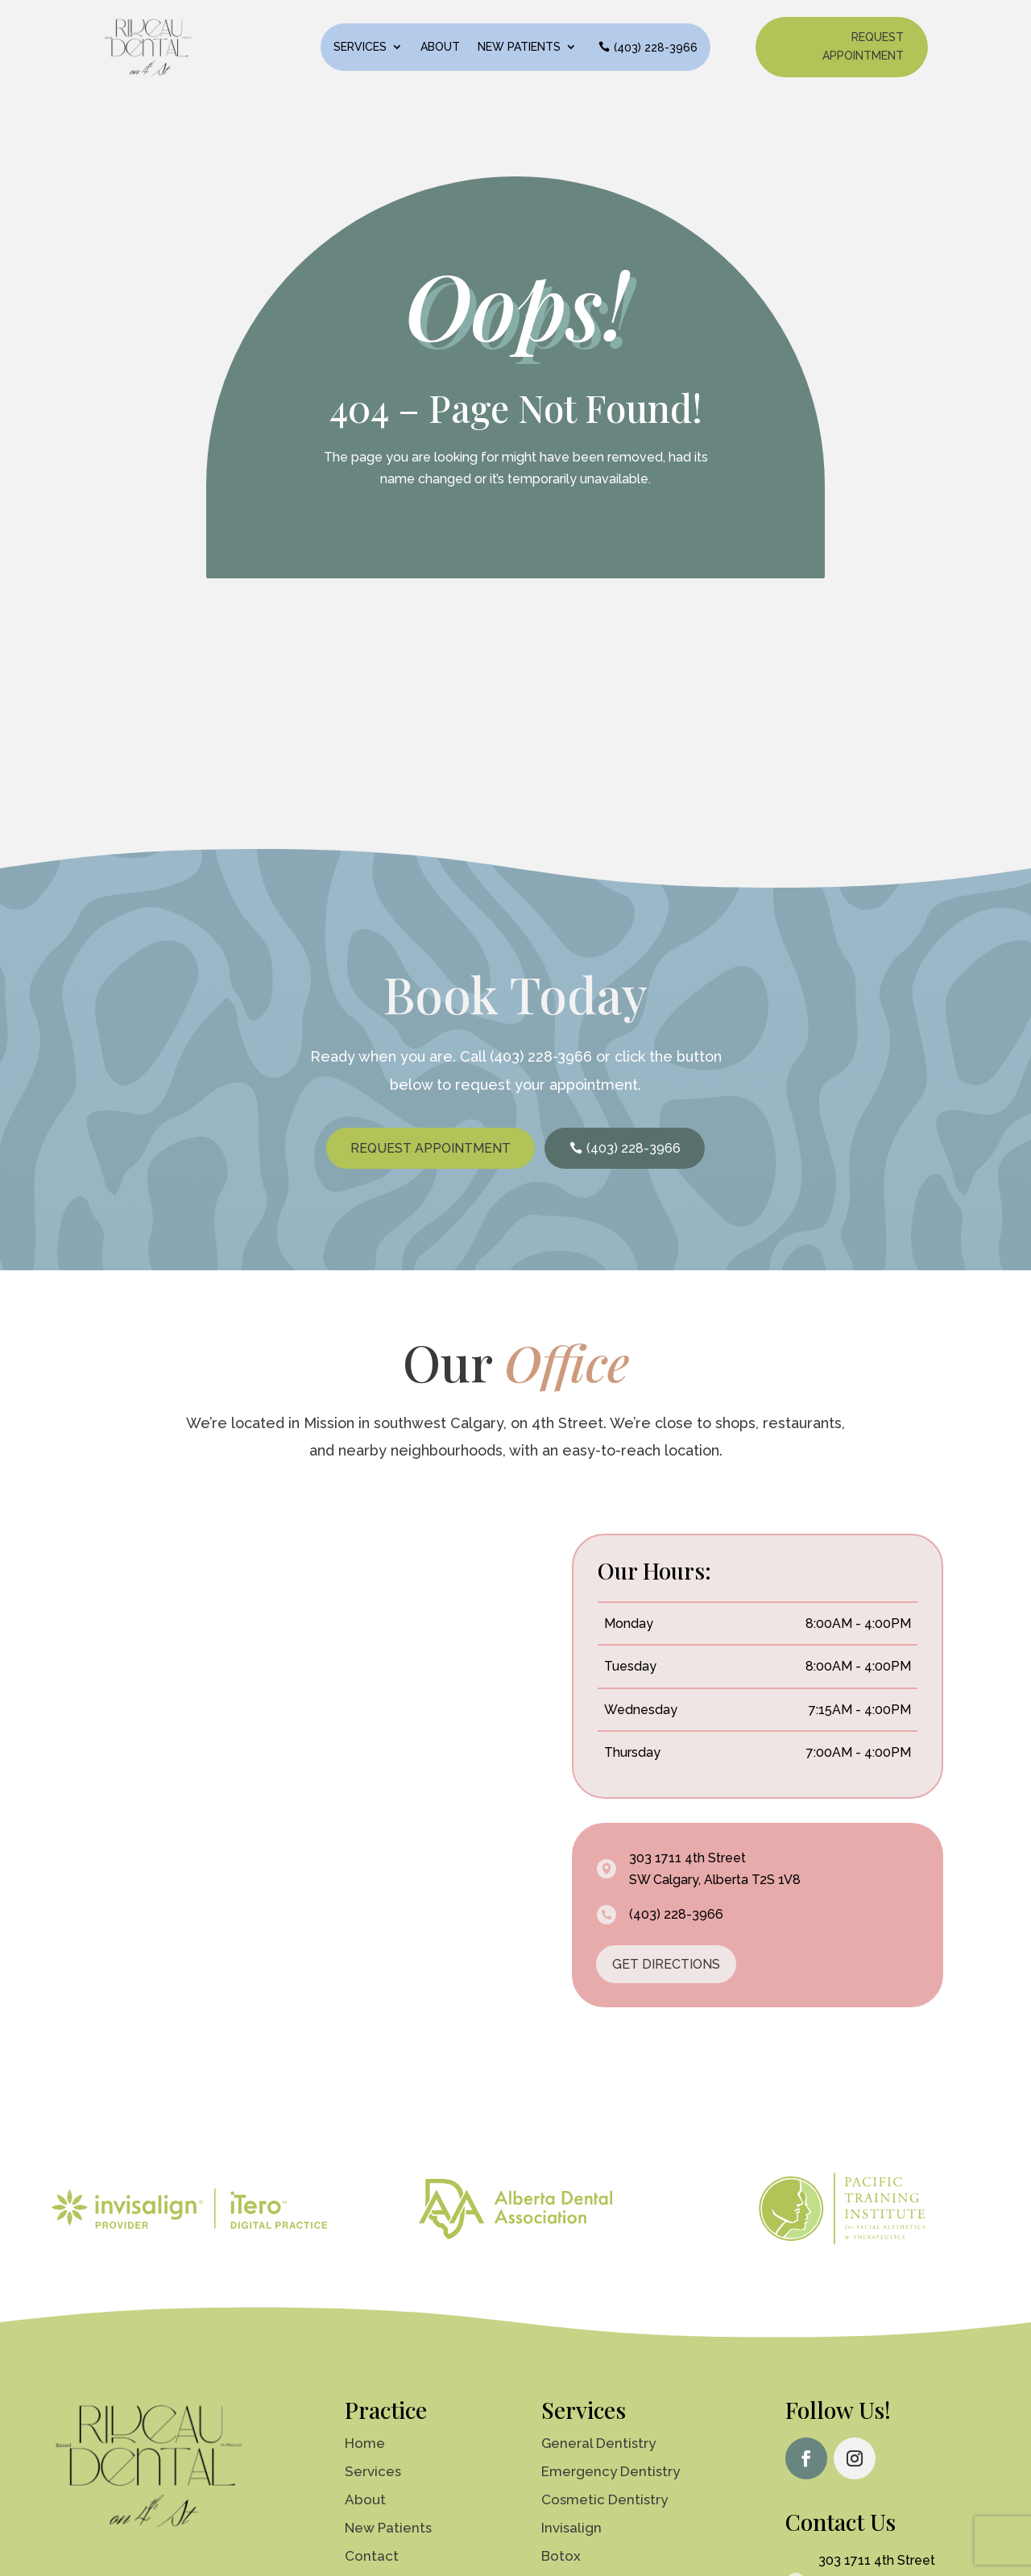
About (440, 47)
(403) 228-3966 (656, 47)
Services (360, 47)
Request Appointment (863, 47)
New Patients (519, 47)
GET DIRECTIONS (666, 1978)
